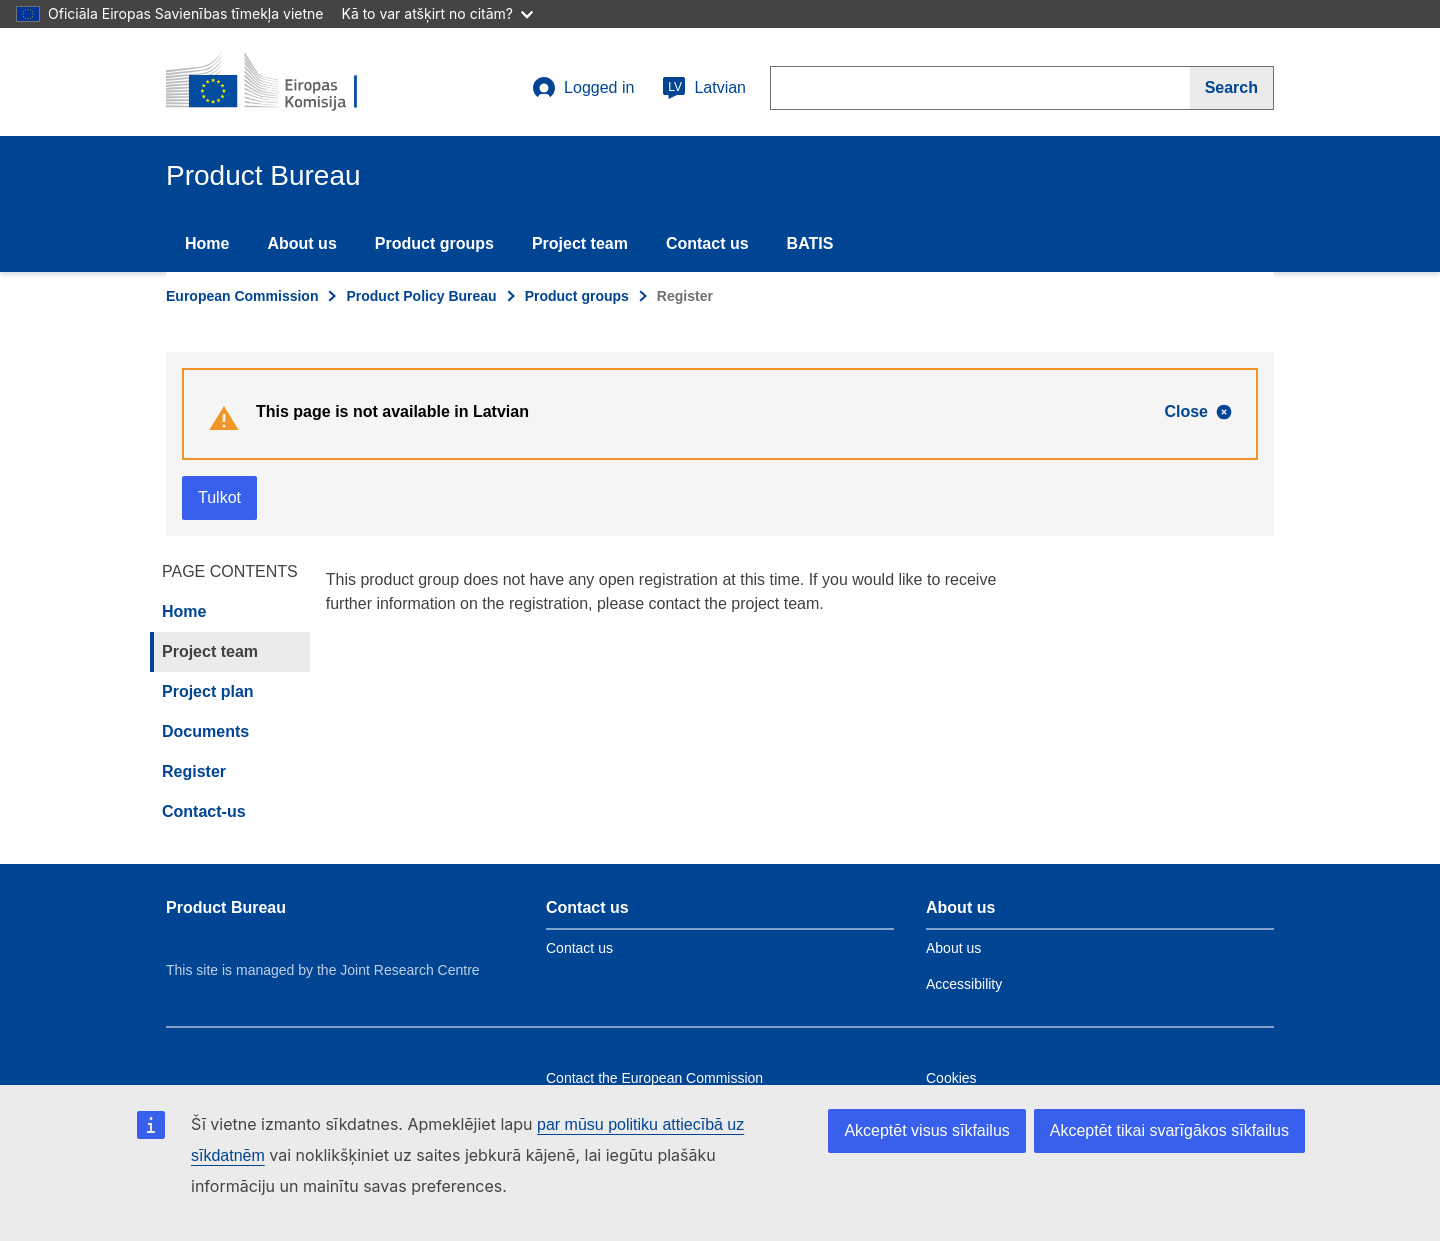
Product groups (434, 243)
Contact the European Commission (654, 1078)
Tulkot (219, 497)
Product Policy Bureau (421, 296)
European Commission (242, 296)
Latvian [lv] (704, 88)
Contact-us (204, 811)
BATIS (810, 243)
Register (194, 771)
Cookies (951, 1078)
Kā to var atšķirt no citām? (437, 13)
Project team (580, 243)
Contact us (707, 243)
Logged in (583, 88)
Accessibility (964, 984)
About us (301, 243)
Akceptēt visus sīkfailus (926, 1130)
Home (207, 243)
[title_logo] (287, 82)
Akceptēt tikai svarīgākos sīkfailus (1169, 1130)
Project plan (208, 691)
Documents (205, 731)
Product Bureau (226, 907)
